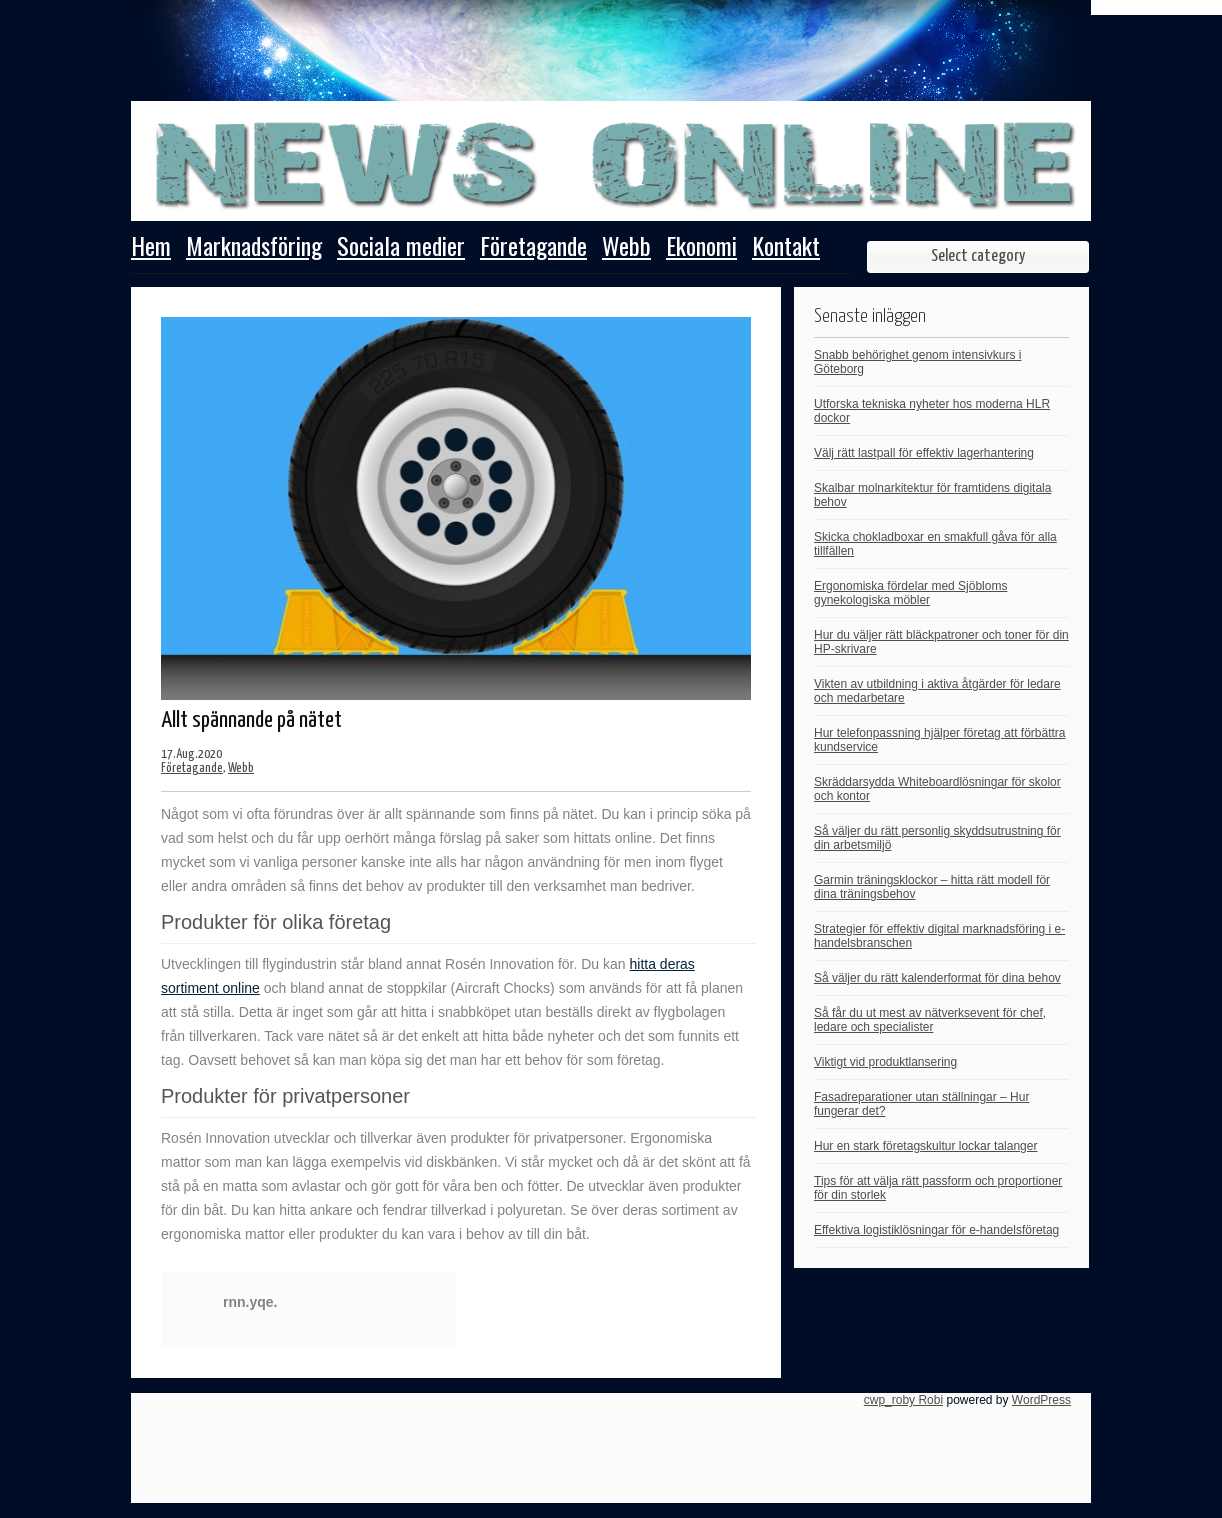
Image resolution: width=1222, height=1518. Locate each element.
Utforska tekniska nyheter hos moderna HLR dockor (932, 411)
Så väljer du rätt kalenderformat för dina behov (937, 978)
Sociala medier (401, 248)
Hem (151, 248)
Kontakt (786, 248)
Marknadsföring (254, 248)
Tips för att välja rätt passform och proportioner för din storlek (938, 1188)
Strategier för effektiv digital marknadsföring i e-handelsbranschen (939, 936)
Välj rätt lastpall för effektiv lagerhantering (924, 453)
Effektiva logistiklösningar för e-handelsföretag (936, 1230)
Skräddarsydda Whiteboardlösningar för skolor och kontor (937, 789)
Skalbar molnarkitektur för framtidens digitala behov (932, 495)
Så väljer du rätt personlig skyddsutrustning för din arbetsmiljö (937, 838)
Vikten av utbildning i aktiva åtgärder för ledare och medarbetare (937, 691)
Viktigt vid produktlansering (885, 1062)
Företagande (533, 248)
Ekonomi (701, 248)
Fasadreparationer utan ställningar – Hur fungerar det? (921, 1104)
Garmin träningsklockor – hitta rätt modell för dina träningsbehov (932, 887)
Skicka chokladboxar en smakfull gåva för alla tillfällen (935, 544)
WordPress (1041, 1400)
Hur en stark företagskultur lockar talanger (925, 1146)
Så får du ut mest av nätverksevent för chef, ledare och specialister (930, 1020)
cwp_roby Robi (903, 1400)
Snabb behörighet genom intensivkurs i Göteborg (917, 362)
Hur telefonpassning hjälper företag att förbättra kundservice (939, 740)
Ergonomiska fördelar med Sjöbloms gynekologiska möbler (910, 593)
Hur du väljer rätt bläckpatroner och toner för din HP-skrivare (941, 642)
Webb (626, 248)
